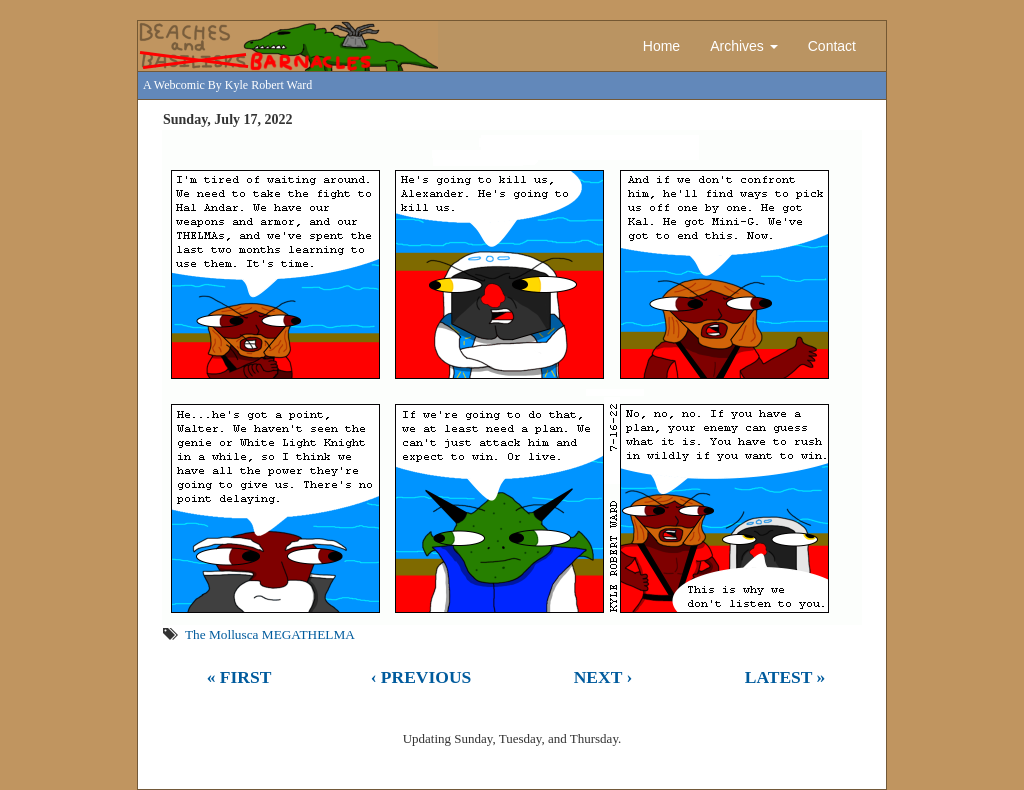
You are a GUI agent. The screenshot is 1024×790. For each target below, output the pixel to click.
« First (239, 677)
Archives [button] (744, 46)
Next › (603, 677)
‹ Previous (421, 677)
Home (661, 46)
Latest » (785, 677)
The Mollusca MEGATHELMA (270, 634)
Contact (832, 46)
